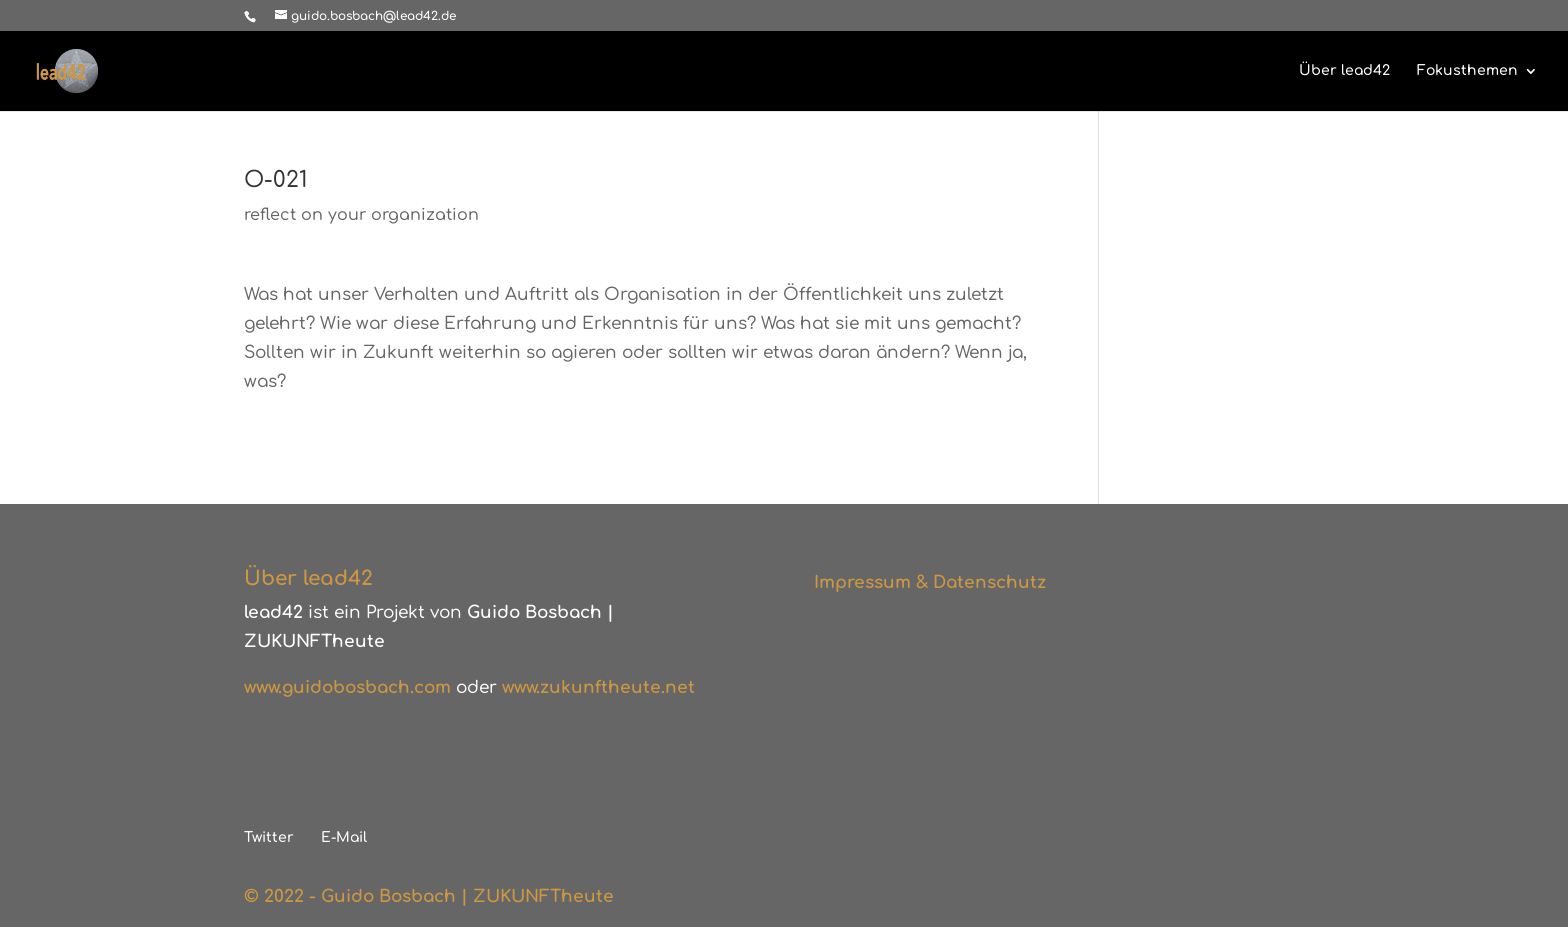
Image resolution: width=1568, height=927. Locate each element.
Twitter (269, 837)
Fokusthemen (1467, 71)
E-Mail (344, 837)
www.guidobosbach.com (347, 687)
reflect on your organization (361, 215)
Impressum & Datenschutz (930, 582)
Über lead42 (1344, 71)
